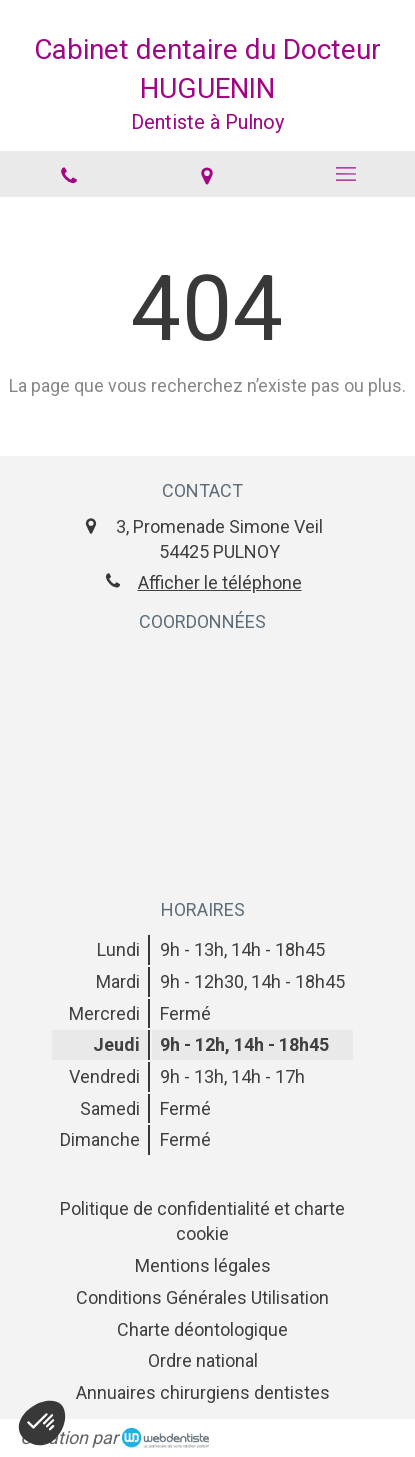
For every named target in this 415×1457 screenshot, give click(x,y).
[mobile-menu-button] (346, 174)
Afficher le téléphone (220, 582)
